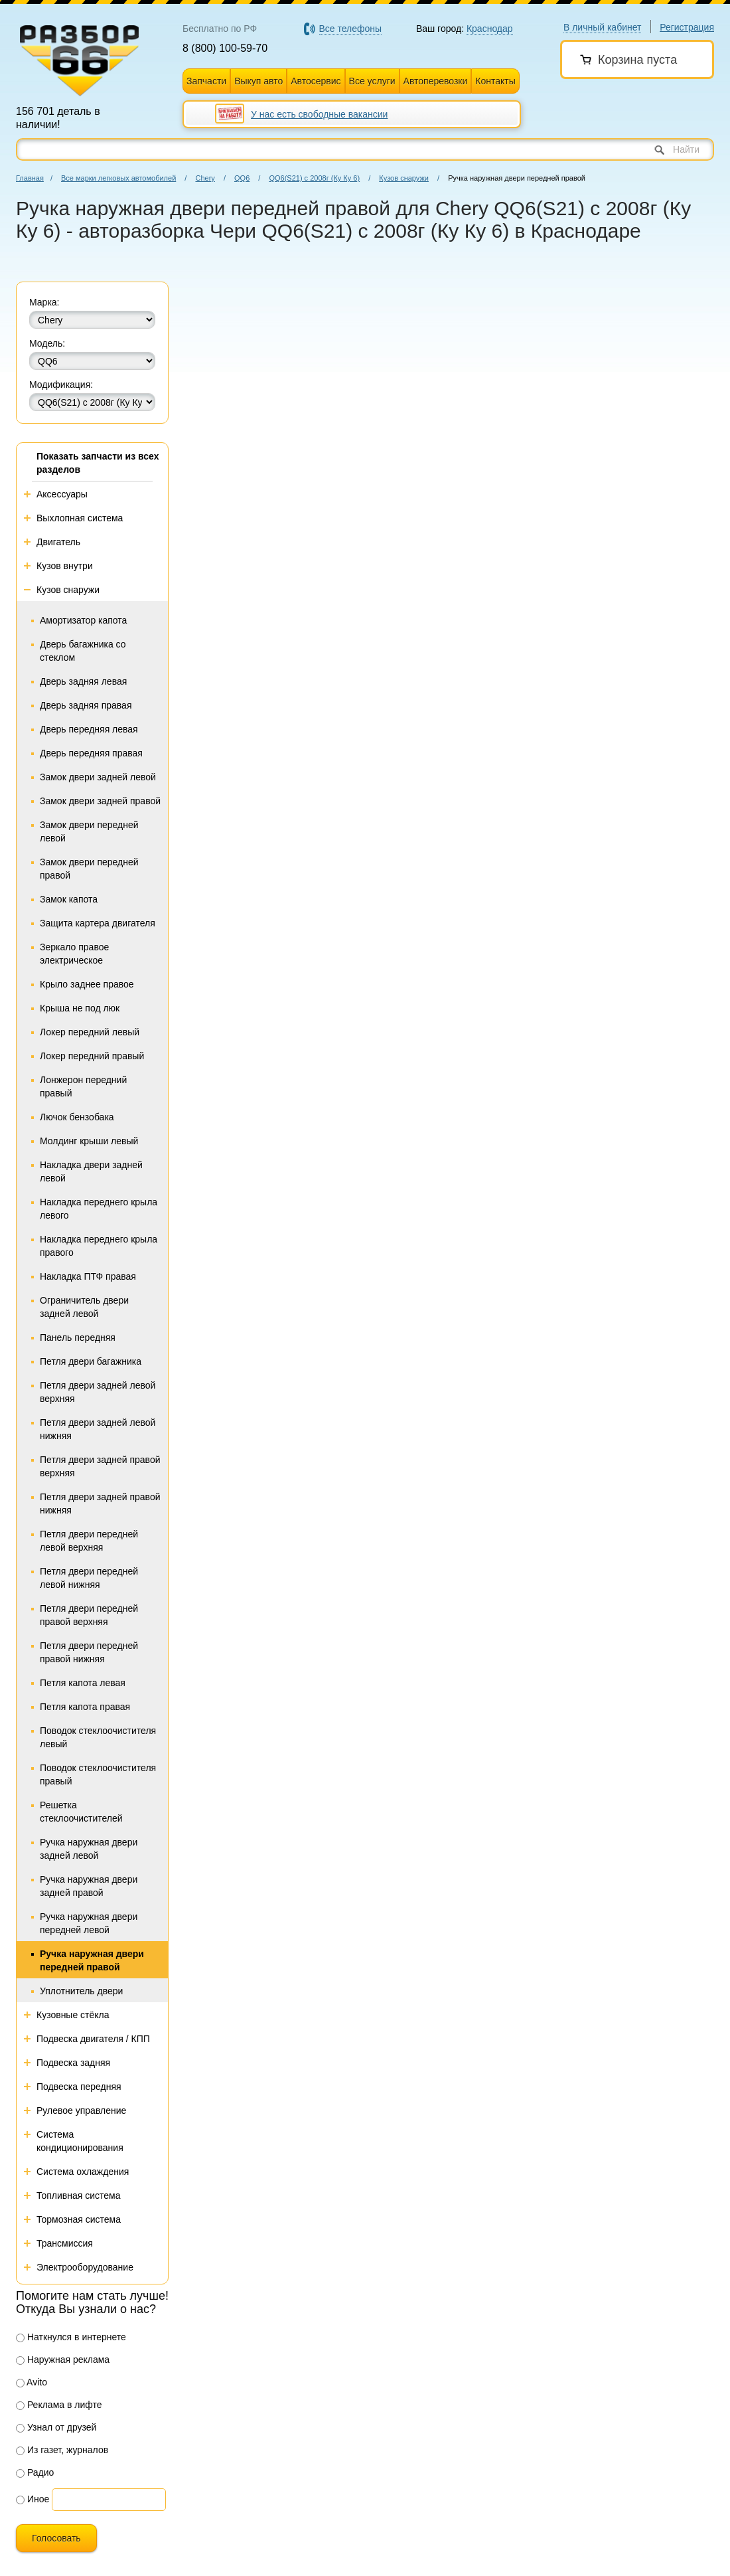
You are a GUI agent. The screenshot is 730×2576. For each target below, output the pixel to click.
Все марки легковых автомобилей (118, 178)
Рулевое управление (81, 2110)
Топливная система (78, 2195)
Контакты (495, 81)
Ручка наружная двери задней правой (88, 1886)
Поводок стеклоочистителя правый (98, 1774)
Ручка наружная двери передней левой (88, 1923)
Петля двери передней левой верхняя (89, 1541)
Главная (30, 178)
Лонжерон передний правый (83, 1086)
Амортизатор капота (83, 620)
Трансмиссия (64, 2243)
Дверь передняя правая (91, 753)
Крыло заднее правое (87, 984)
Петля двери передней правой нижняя (89, 1652)
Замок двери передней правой (89, 869)
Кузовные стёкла (73, 2015)
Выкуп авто (258, 81)
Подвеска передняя (78, 2086)
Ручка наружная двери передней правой (92, 1960)
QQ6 (242, 178)
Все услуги (372, 81)
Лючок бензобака (77, 1117)
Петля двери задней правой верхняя (100, 1466)
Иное (32, 2499)
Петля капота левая (82, 1682)
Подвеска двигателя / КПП (93, 2038)
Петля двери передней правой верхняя (89, 1615)
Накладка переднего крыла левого (98, 1209)
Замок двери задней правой (100, 801)
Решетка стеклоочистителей (81, 1812)
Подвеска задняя (73, 2062)
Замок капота (69, 899)
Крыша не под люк (79, 1008)
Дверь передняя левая (89, 729)
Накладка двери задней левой (91, 1171)
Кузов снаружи (404, 178)
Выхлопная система (79, 518)
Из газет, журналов (62, 2450)
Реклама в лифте (59, 2404)
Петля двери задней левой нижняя (97, 1429)
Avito (31, 2382)
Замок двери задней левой (98, 777)
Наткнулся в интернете (71, 2337)
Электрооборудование (84, 2267)
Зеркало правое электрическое (74, 954)
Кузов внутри (64, 565)
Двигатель (58, 542)
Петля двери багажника (90, 1361)
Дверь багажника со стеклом (83, 651)
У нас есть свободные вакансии (319, 114)
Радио (35, 2472)
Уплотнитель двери (81, 1991)
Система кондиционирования (79, 2141)
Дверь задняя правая (85, 705)
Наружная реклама (63, 2359)
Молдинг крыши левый (89, 1141)
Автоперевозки (435, 81)
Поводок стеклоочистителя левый (98, 1737)
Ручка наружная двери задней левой (88, 1849)
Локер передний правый (92, 1056)
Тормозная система (78, 2219)
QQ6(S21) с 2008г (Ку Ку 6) (314, 178)
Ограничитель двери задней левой (84, 1307)
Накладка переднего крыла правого (98, 1246)
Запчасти (206, 81)
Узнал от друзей (56, 2427)
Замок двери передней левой (89, 831)
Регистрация (687, 27)
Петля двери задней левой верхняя (97, 1392)
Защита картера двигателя (97, 923)
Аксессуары (62, 494)
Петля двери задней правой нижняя (100, 1503)
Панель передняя (77, 1337)
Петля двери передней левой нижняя (89, 1578)
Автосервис (315, 81)
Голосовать (56, 2538)
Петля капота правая (85, 1706)
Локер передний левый (89, 1032)
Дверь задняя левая (83, 681)
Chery (204, 178)
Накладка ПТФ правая (88, 1276)
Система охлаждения (82, 2171)
